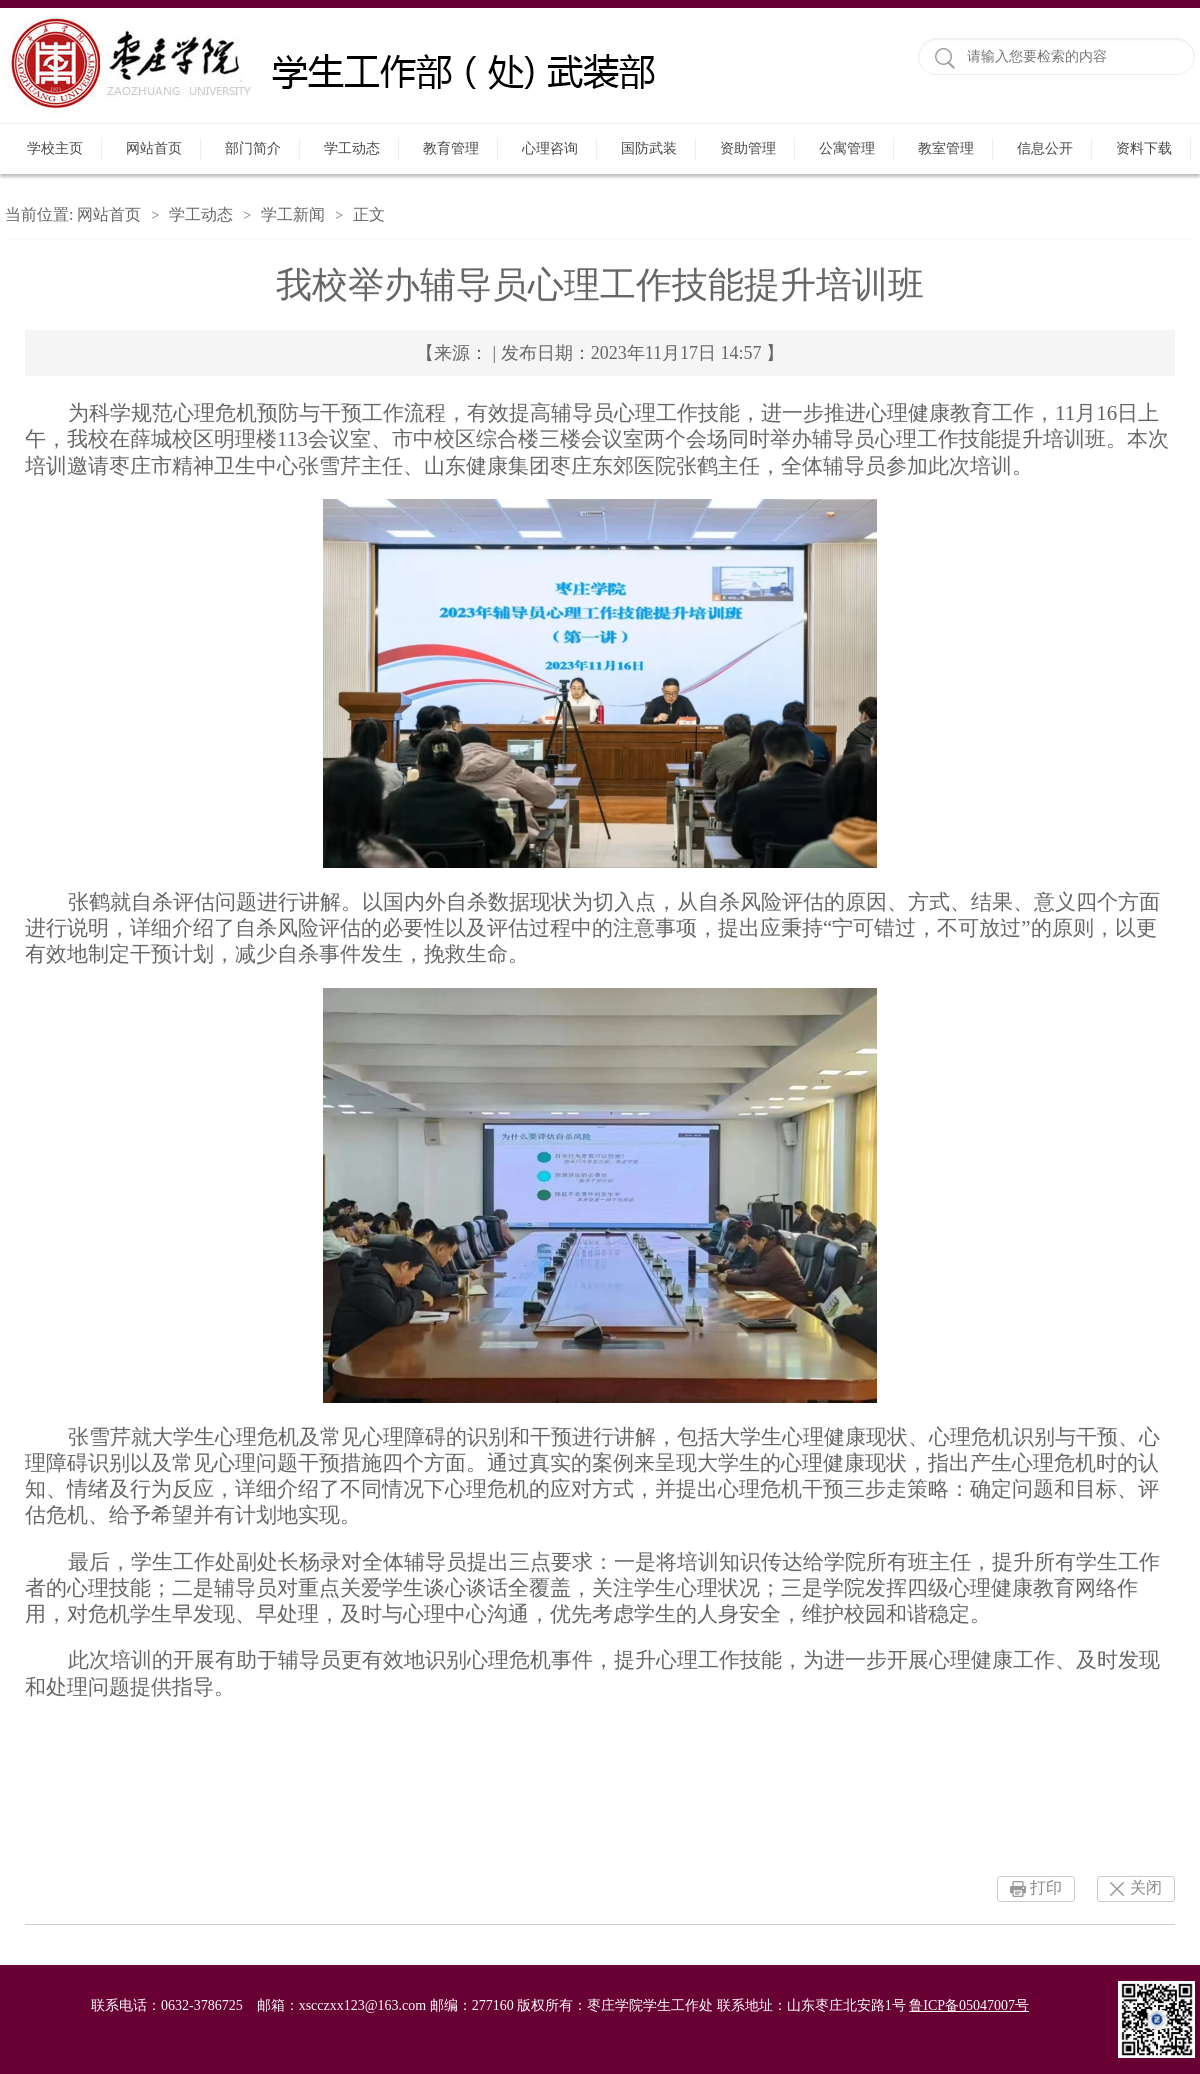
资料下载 (1144, 148)
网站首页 (154, 148)
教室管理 (946, 148)
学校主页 (55, 148)
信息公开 (1045, 148)
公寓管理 (847, 148)
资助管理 (748, 148)
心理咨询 (550, 148)
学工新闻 (293, 214)
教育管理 (451, 148)
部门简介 (253, 148)
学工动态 (352, 148)
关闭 (1146, 1887)
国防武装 (649, 148)
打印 (1046, 1887)
